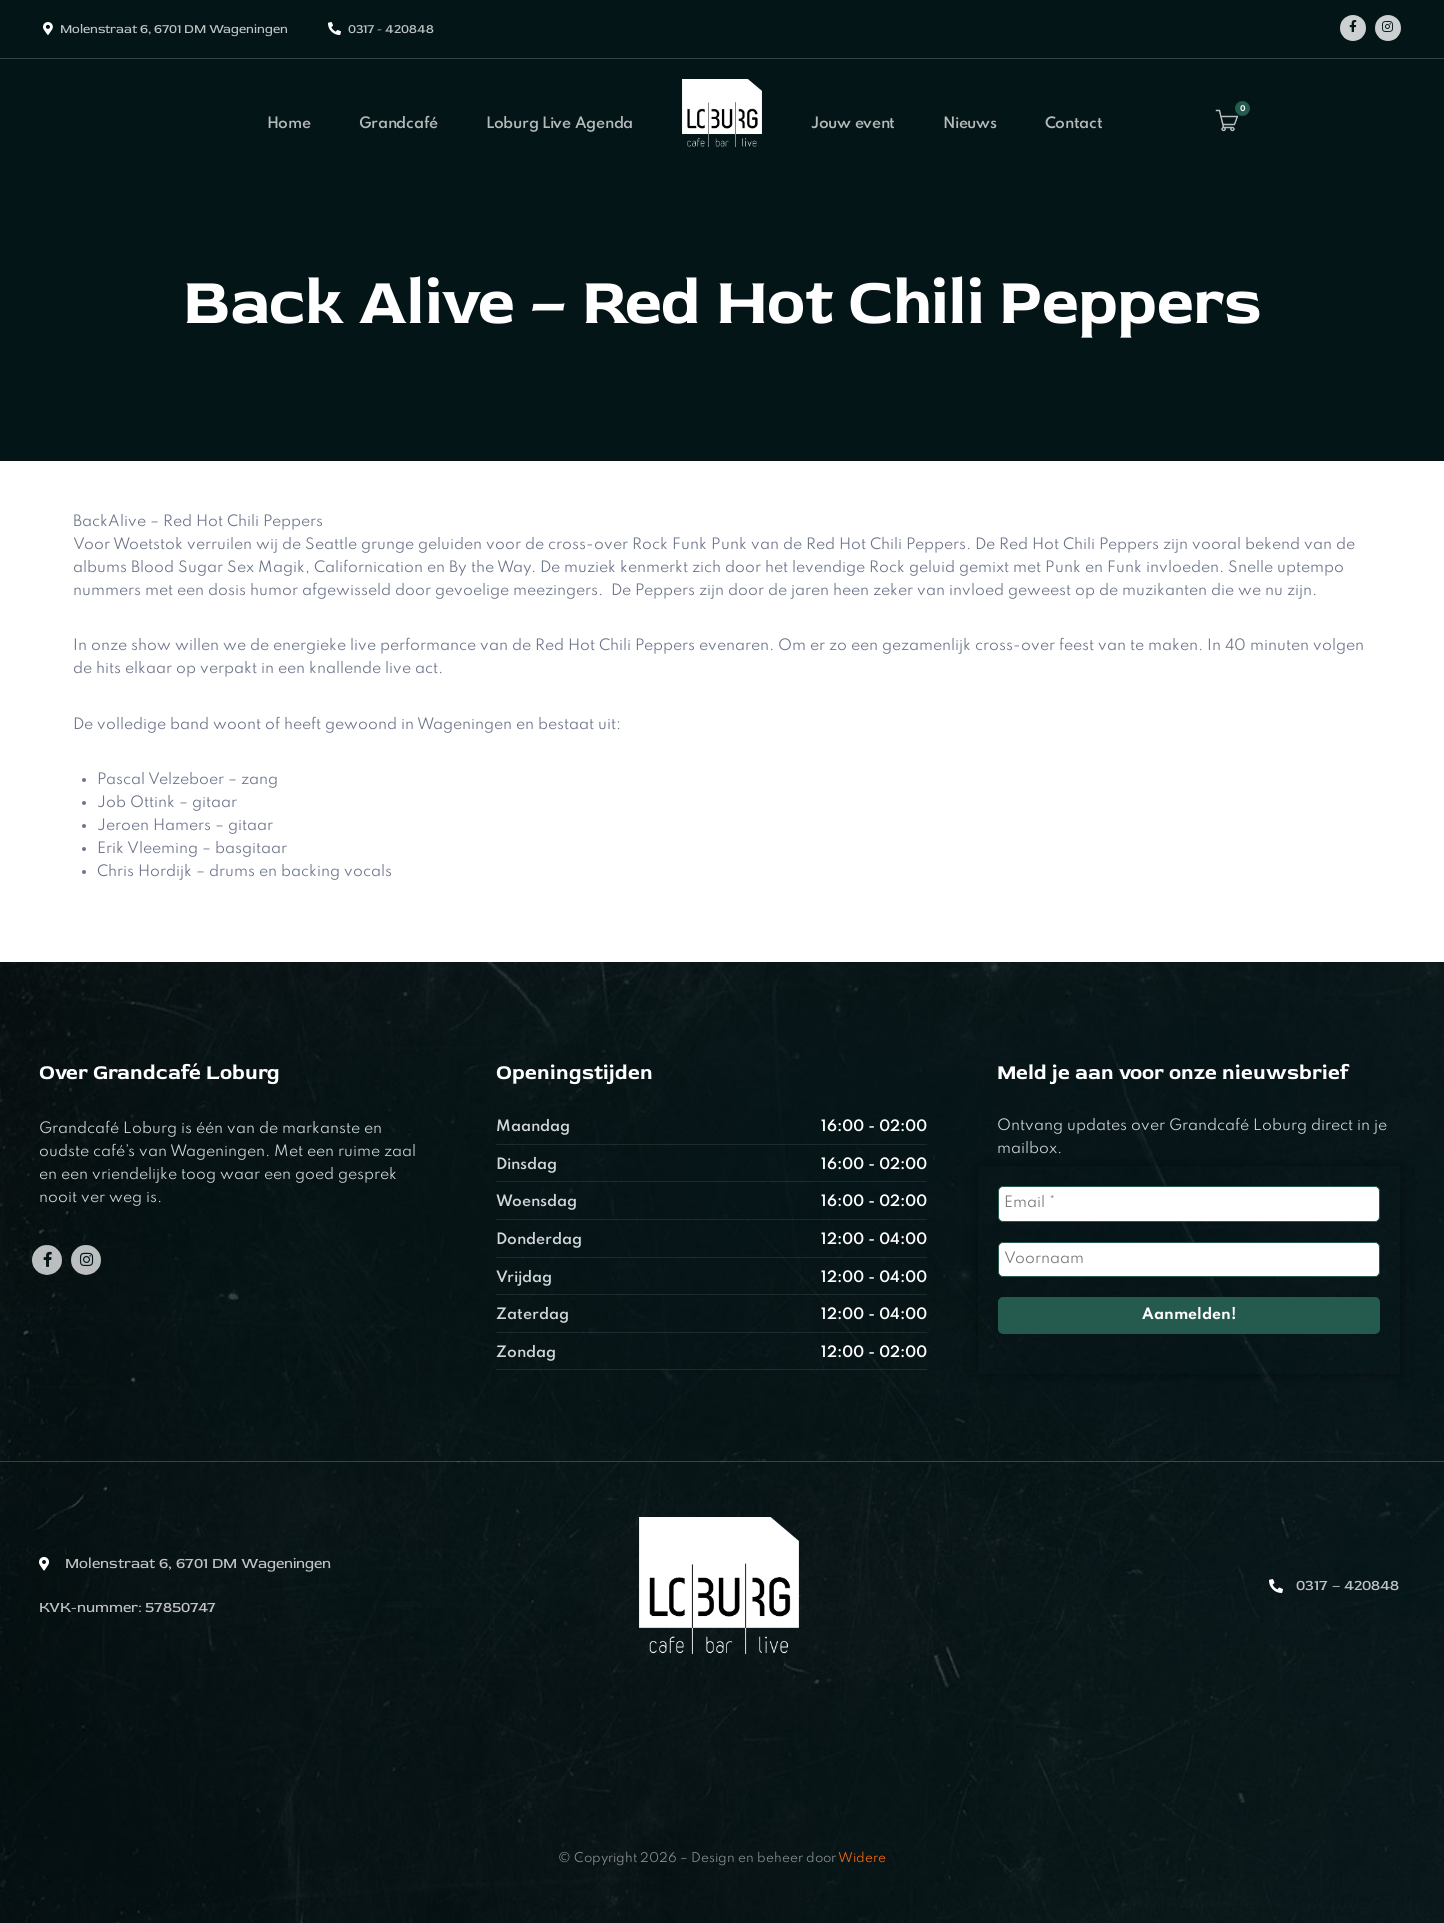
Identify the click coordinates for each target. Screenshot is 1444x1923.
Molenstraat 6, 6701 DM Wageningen (174, 29)
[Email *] (1188, 1203)
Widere (862, 1858)
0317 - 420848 (391, 29)
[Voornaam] (1188, 1259)
